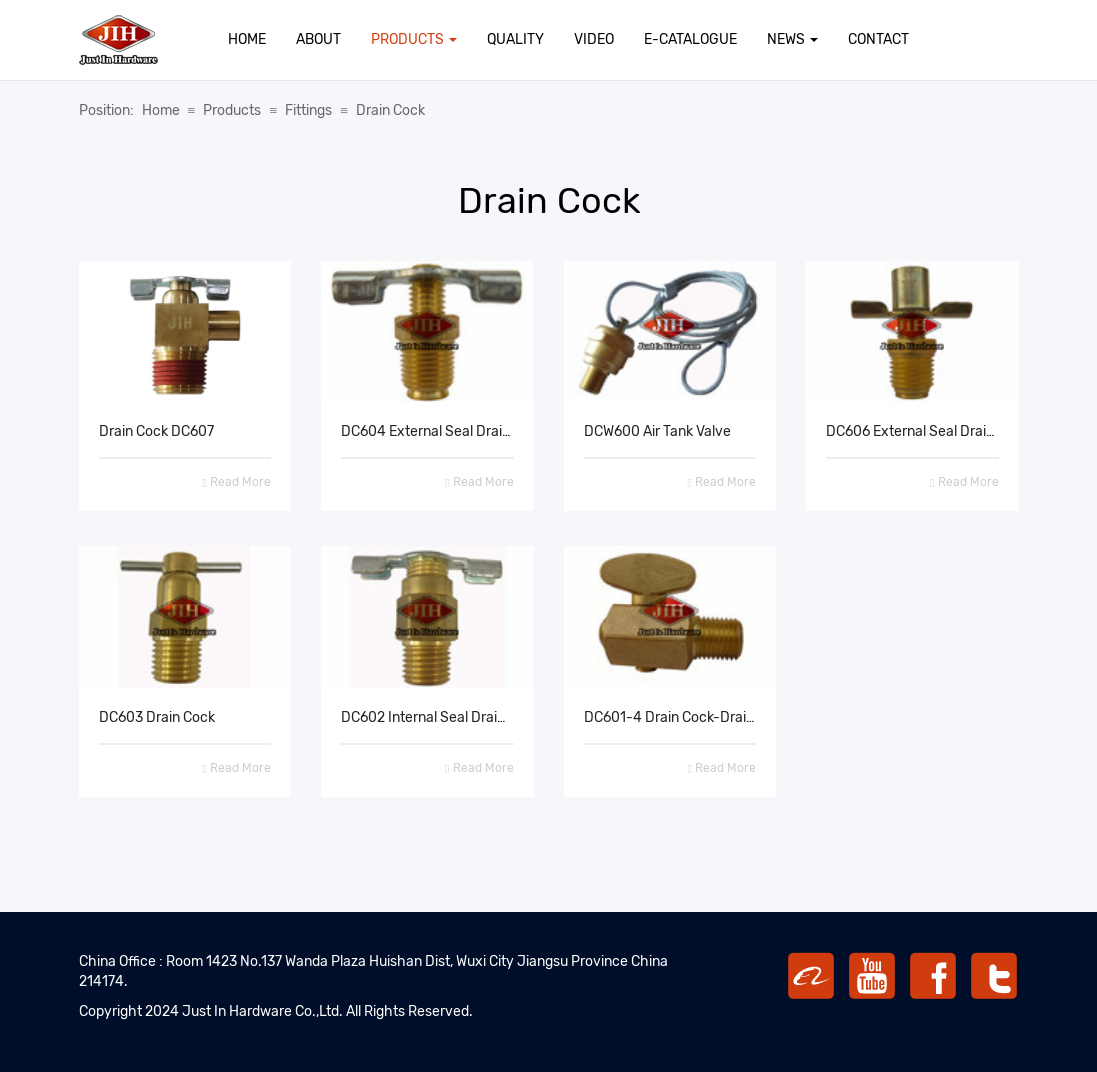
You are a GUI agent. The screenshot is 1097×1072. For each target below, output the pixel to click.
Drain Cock (390, 110)
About (318, 39)
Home (247, 39)
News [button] (792, 39)
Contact (878, 39)
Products (232, 110)
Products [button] (414, 39)
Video (594, 39)
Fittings (308, 110)
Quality (515, 39)
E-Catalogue (690, 39)
